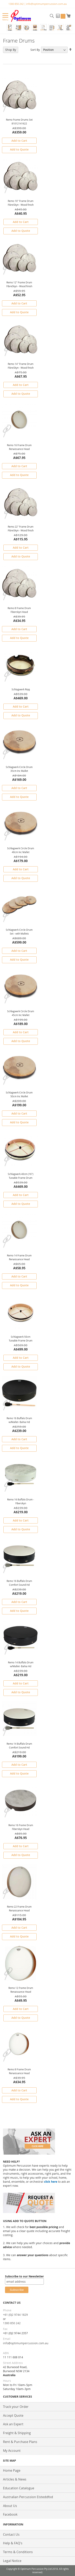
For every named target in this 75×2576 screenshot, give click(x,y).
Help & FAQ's (12, 2543)
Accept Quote (13, 2415)
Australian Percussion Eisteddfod (28, 2497)
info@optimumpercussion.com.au (25, 2343)
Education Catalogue (18, 2488)
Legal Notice (12, 2561)
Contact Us (11, 2534)
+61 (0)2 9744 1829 (15, 2315)
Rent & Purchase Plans (20, 2442)
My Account (12, 2450)
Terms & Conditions (18, 2552)
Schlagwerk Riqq (21, 689)
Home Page (11, 2470)
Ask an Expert (13, 2424)
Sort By (35, 50)
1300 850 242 (12, 2323)
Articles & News (14, 2479)
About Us (10, 2506)
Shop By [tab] (10, 50)
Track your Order (16, 2406)
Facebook (10, 2514)
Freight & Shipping (17, 2433)
